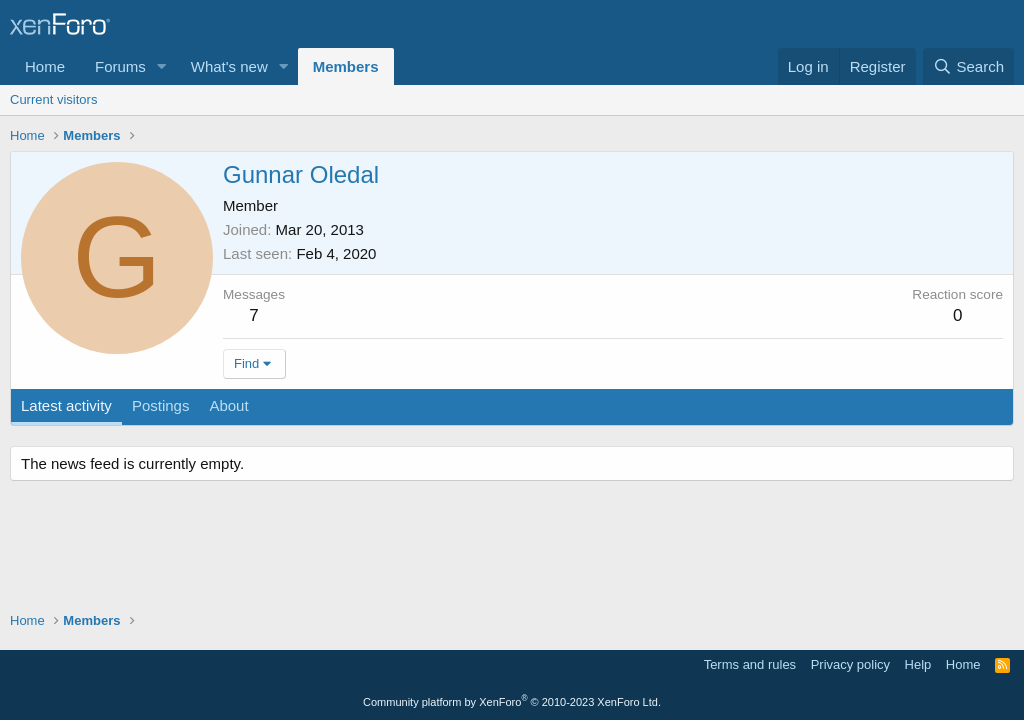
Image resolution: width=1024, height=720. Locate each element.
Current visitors (53, 99)
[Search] (968, 66)
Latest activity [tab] (66, 405)
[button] (162, 66)
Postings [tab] (161, 405)
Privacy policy (850, 664)
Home (45, 66)
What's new (229, 66)
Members (346, 66)
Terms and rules (750, 664)
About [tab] (228, 405)
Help (918, 664)
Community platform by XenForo (512, 702)
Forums (120, 66)
